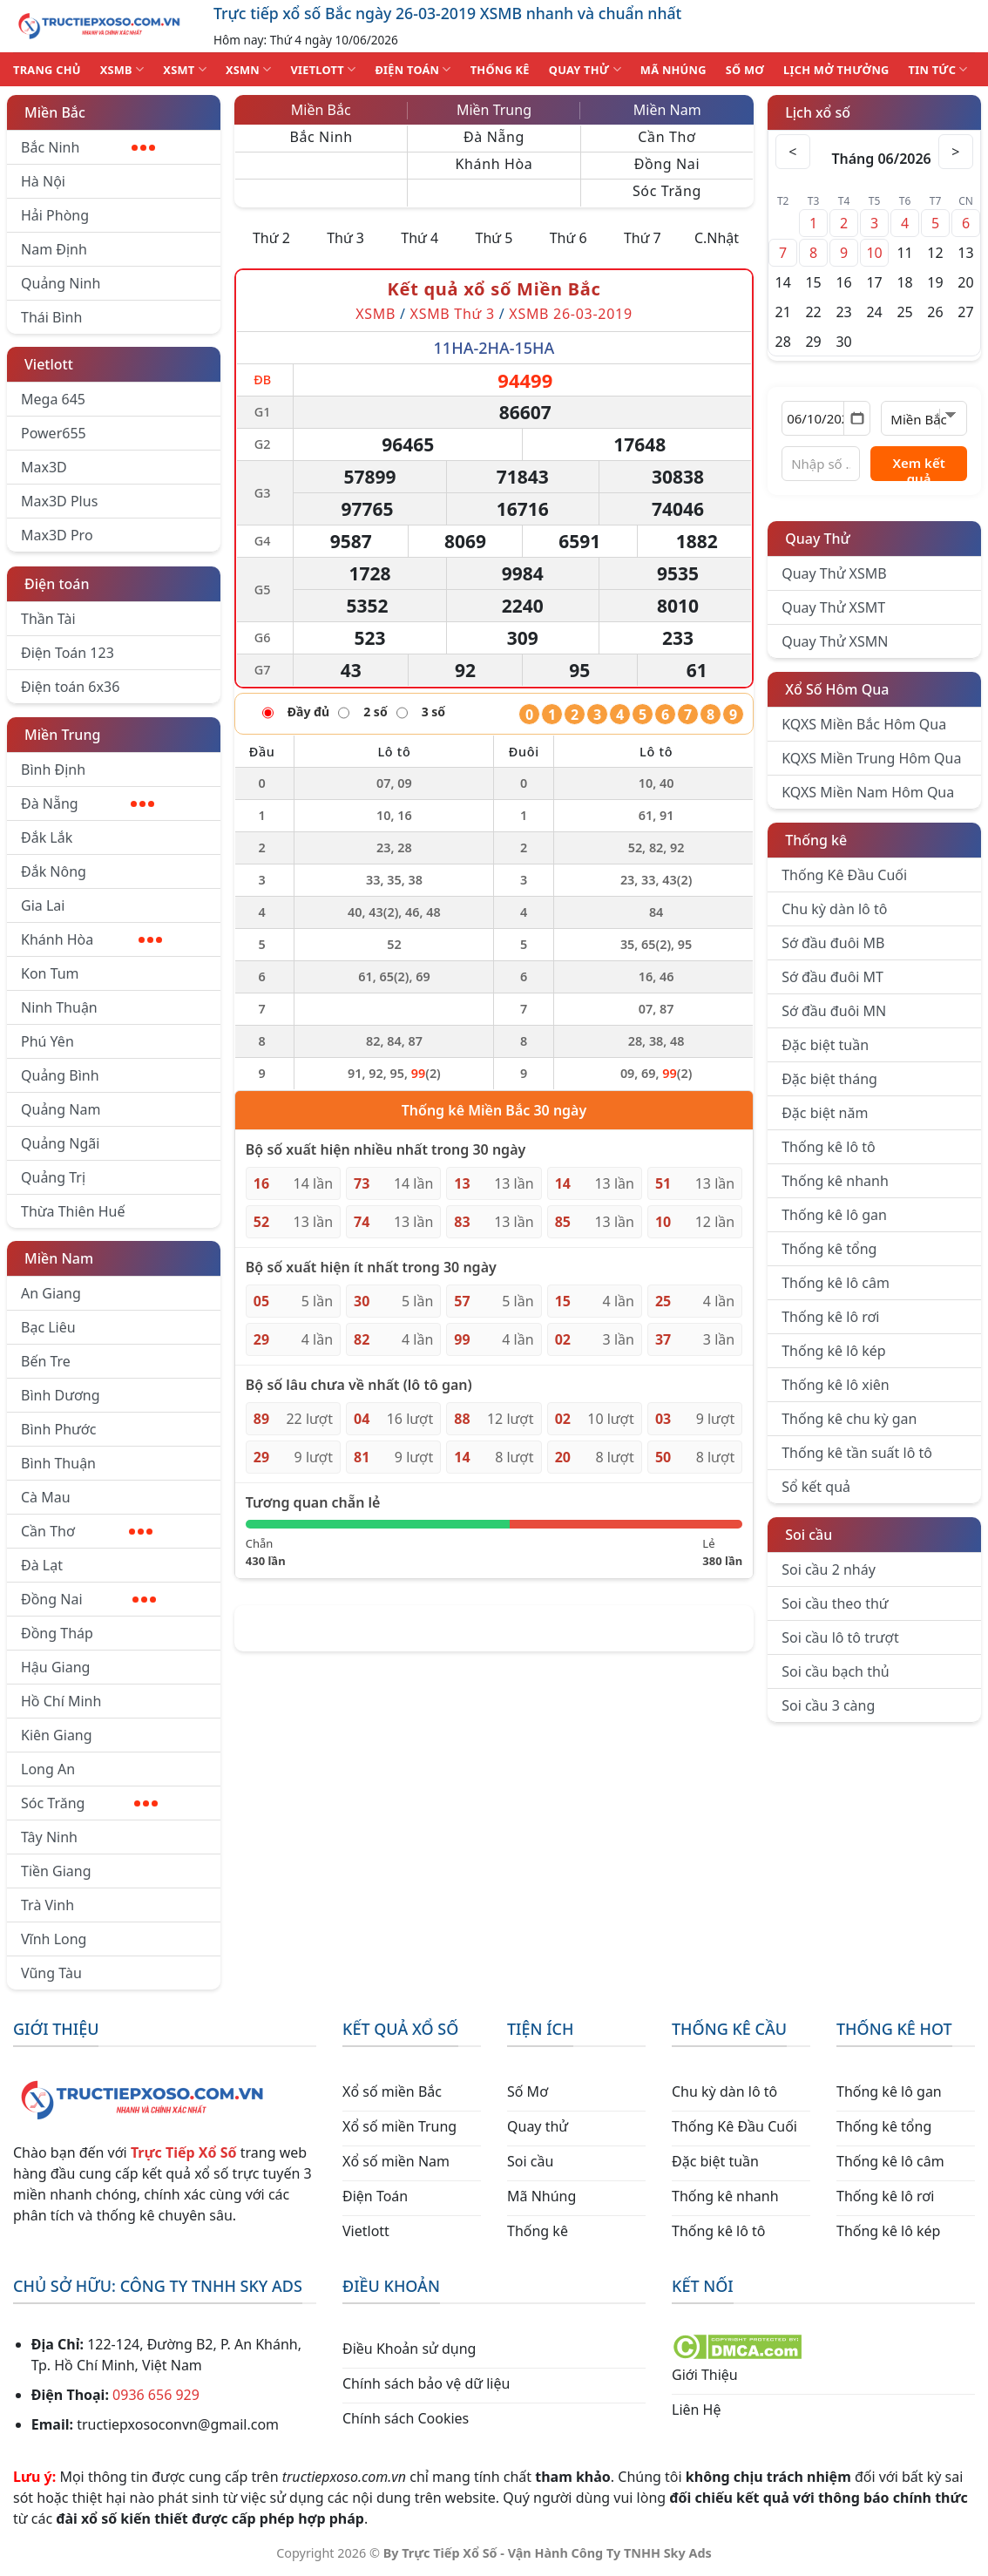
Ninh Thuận (59, 1007)
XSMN (249, 69)
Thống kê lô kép (833, 1350)
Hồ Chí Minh (61, 1701)
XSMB (122, 69)
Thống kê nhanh (835, 1180)
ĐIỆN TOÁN (412, 69)
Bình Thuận (58, 1463)
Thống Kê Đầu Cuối (844, 875)
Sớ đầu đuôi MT (832, 976)
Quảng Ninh (60, 283)
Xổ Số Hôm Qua (837, 689)
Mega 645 (53, 399)
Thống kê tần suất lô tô (857, 1452)
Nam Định (54, 249)
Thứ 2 (271, 237)
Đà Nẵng (87, 803)
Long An (48, 1769)
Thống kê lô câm (836, 1282)
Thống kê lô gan (834, 1214)
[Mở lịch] (856, 418)
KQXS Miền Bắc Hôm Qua (864, 724)
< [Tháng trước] (792, 151)
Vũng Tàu (51, 1973)
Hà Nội (43, 181)
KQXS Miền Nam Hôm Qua (868, 792)
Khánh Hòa (91, 939)
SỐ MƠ (745, 70)
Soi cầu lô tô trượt (840, 1637)
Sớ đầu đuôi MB (833, 942)
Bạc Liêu (48, 1327)
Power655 (53, 433)
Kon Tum (50, 973)
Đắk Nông (53, 871)
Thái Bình (51, 317)
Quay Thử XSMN (835, 641)
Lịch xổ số (817, 112)
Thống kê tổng (829, 1248)
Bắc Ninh (88, 147)
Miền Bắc (54, 112)
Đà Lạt (42, 1565)
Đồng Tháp (57, 1633)
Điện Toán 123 (67, 652)
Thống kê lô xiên (836, 1384)
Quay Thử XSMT (833, 607)
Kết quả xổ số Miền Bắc (494, 289)
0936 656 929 (156, 2394)
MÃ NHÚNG (673, 70)
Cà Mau (46, 1497)
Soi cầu (808, 1534)
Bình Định (53, 769)
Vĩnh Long (53, 1939)
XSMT (184, 69)
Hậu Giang (55, 1667)
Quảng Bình (60, 1075)
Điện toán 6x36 (70, 686)
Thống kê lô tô (829, 1146)
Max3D (44, 467)
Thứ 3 (345, 237)
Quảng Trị (53, 1177)
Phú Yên (47, 1041)
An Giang (51, 1293)
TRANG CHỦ (47, 70)
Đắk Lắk (46, 837)
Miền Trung (62, 734)
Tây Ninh (49, 1837)
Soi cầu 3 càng (828, 1705)
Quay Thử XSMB (834, 573)
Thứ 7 (642, 237)
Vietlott (48, 364)
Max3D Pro (57, 535)
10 (874, 252)
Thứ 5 (494, 237)
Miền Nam (58, 1258)
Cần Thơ (86, 1531)
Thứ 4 (419, 237)
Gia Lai (42, 905)
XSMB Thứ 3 (452, 313)
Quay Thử (817, 538)
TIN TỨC (938, 69)
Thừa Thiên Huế (73, 1211)
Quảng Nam (60, 1109)
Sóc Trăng (89, 1803)
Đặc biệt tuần (825, 1044)
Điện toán (56, 583)
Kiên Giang (56, 1735)
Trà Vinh (47, 1905)
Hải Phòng (55, 215)
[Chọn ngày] (826, 418)
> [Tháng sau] (955, 151)
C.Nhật (716, 237)
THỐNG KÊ (500, 70)
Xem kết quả (918, 467)
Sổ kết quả (816, 1486)
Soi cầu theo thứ (835, 1603)
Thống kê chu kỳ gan (849, 1418)
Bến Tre (46, 1361)
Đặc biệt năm (825, 1112)
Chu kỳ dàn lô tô (834, 909)
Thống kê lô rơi (830, 1316)
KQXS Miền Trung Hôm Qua (871, 758)
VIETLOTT (322, 69)
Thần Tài (48, 618)
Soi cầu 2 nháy (829, 1569)
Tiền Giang (56, 1871)
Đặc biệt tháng (829, 1078)
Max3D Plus (59, 501)
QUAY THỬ (585, 69)
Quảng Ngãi (60, 1143)
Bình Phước (58, 1429)
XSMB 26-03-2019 (571, 313)
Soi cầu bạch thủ (836, 1671)
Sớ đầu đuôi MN (834, 1010)
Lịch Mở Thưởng (836, 70)
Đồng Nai (88, 1599)
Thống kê (816, 840)
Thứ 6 (568, 237)
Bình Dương (60, 1395)
